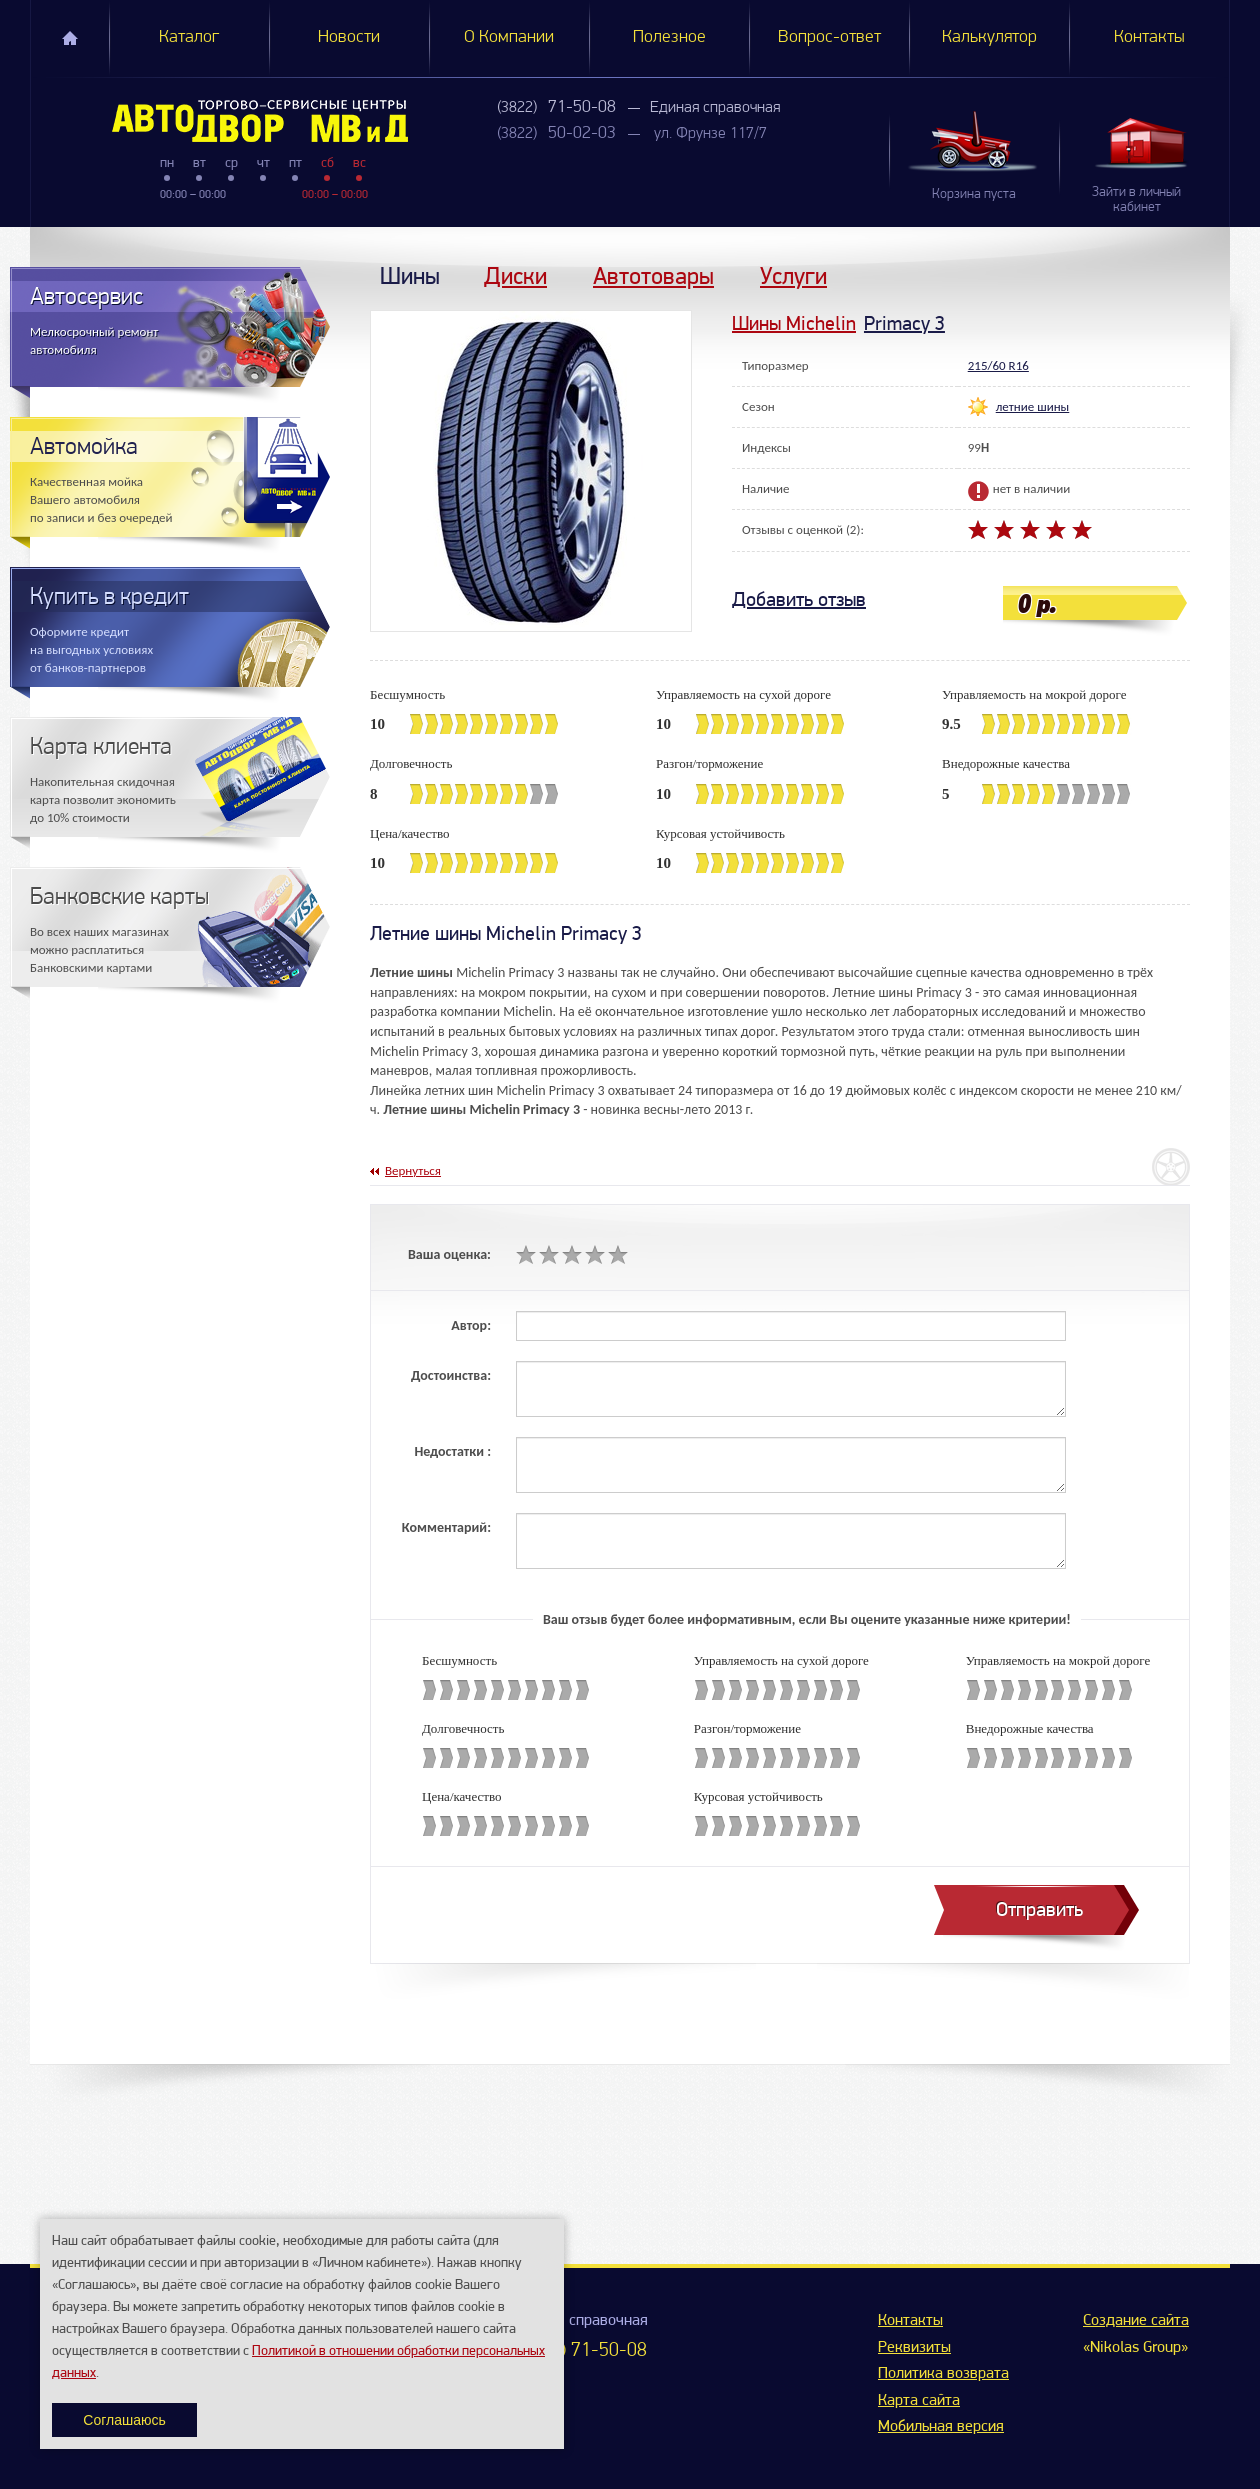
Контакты (1149, 37)
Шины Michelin (794, 323)
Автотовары (653, 275)
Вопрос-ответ (829, 37)
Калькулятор (989, 37)
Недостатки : (452, 1451)
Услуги (793, 275)
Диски (515, 275)
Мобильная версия (941, 2427)
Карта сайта (919, 2401)
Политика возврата (943, 2374)
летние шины (1033, 406)
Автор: (471, 1325)
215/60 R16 (998, 365)
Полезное (669, 37)
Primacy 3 (904, 323)
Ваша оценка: (449, 1254)
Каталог (189, 37)
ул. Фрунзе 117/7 (710, 134)
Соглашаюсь (124, 2420)
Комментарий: (446, 1527)
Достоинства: (451, 1375)
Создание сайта (1136, 2321)
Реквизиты (914, 2348)
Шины (410, 275)
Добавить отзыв (799, 599)
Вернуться (413, 1170)
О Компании (509, 37)
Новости (349, 37)
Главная (70, 38)
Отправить (1039, 1909)
